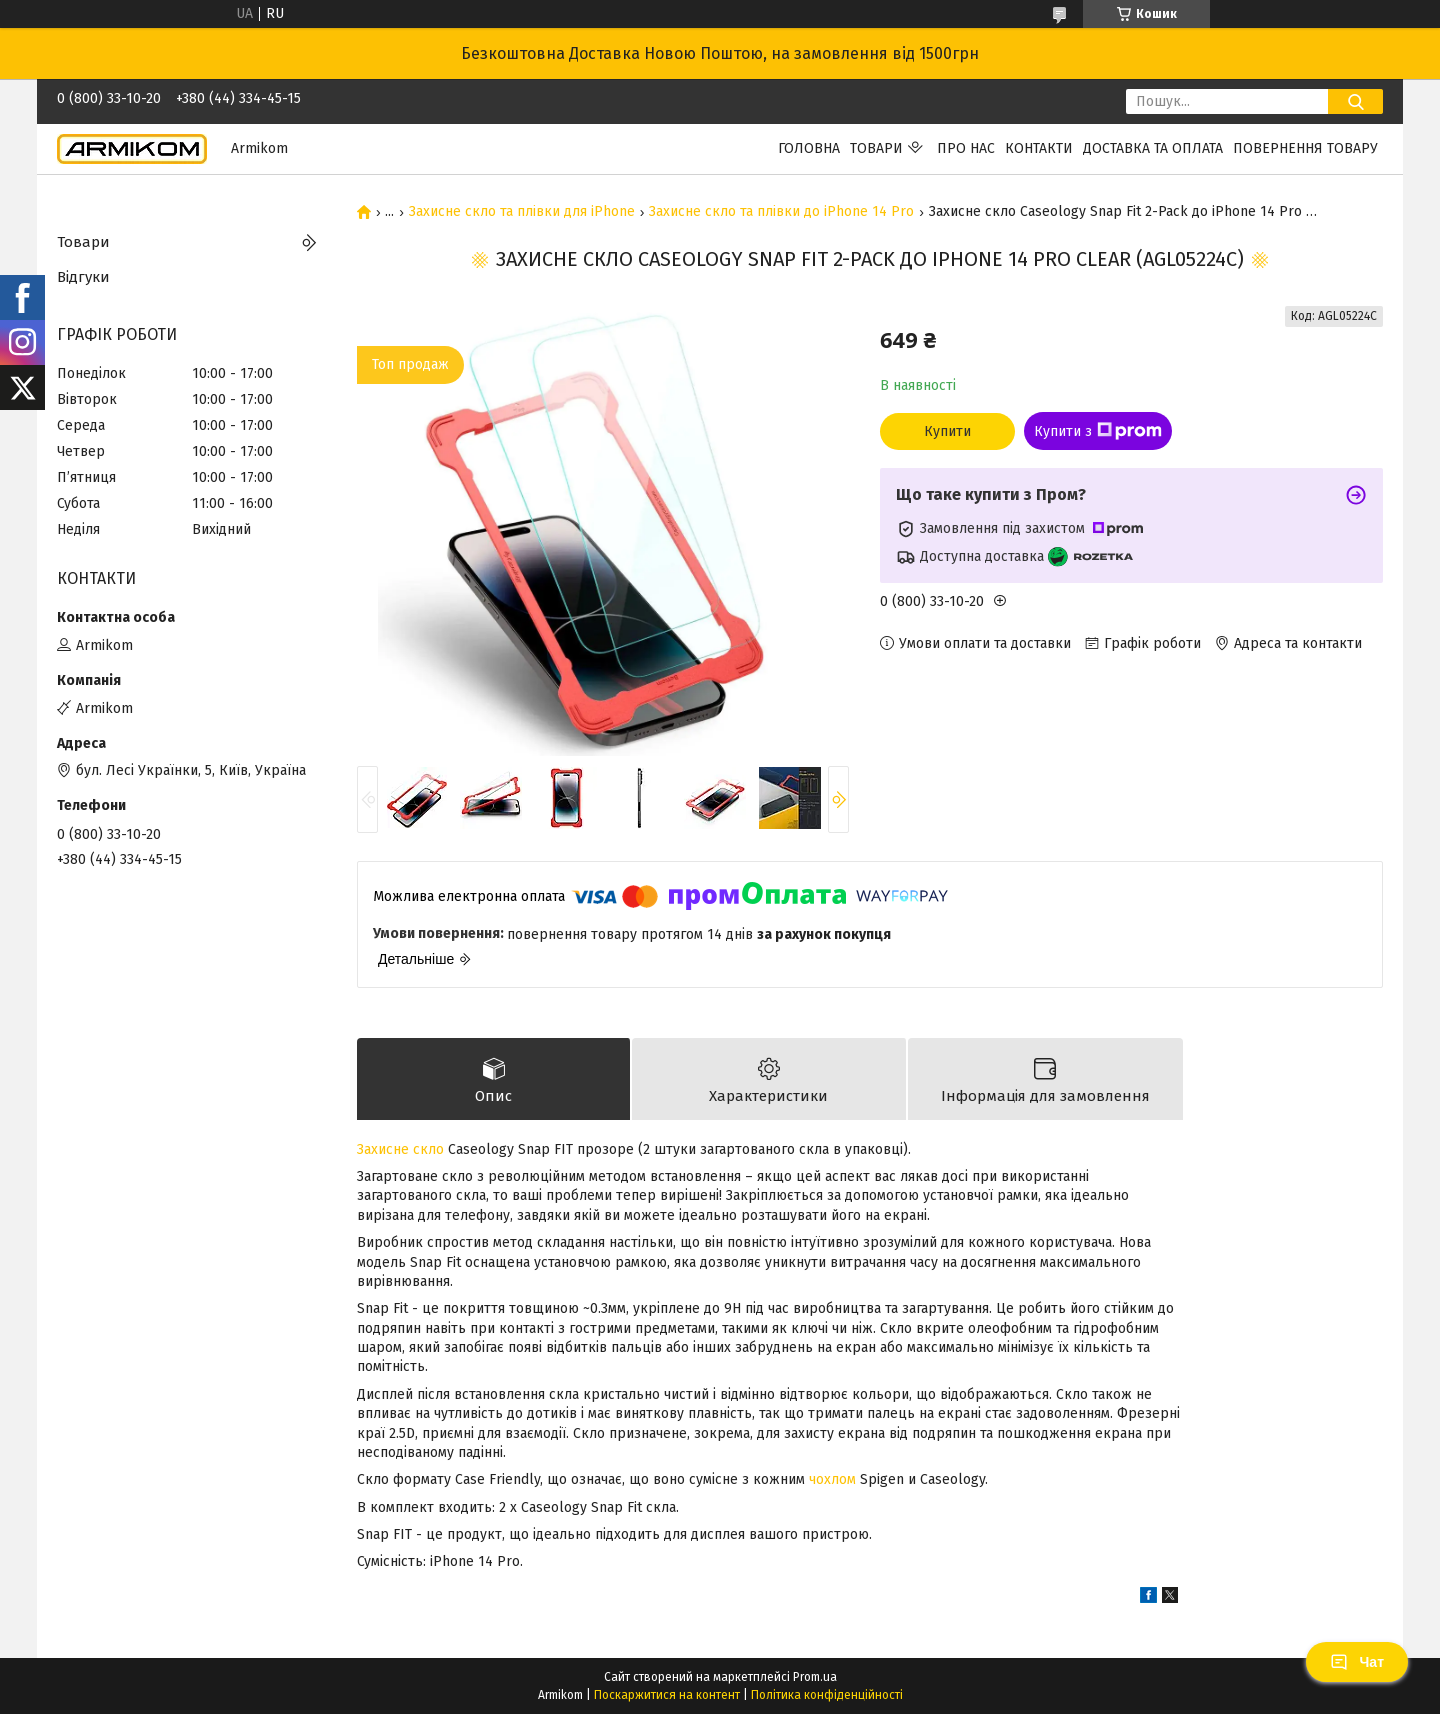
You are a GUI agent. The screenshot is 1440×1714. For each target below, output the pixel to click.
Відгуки (83, 277)
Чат (1357, 1662)
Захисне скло (400, 1149)
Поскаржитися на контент (667, 1695)
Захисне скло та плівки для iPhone (522, 212)
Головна (809, 148)
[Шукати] (1355, 101)
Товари (876, 148)
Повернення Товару (1305, 148)
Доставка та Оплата (1153, 148)
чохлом (832, 1479)
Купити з (1098, 431)
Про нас (966, 148)
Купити (947, 431)
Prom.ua (815, 1677)
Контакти (1039, 148)
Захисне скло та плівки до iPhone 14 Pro (781, 212)
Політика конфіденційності (827, 1695)
